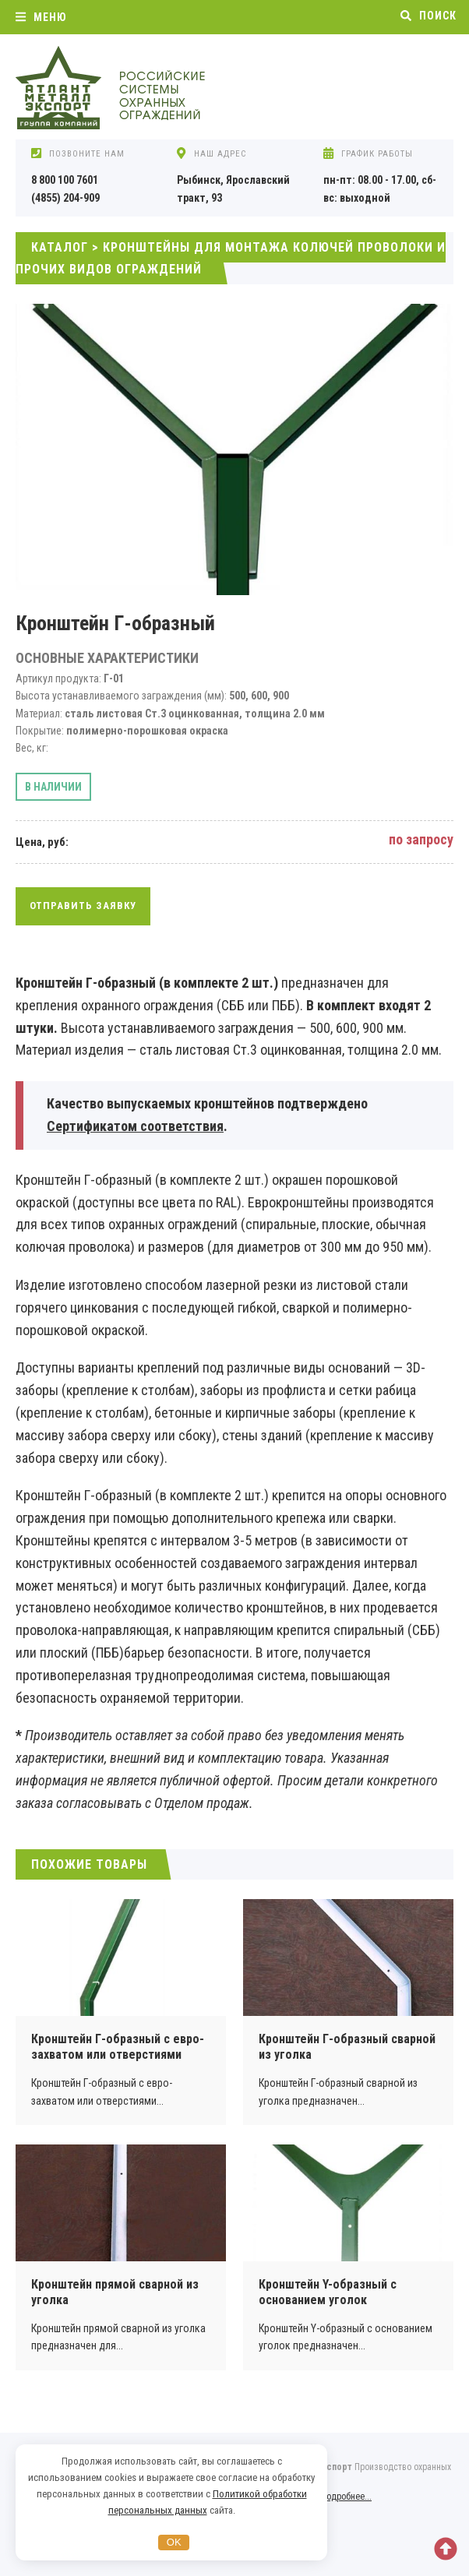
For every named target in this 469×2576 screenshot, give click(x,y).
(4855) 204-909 (65, 198)
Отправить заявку (83, 905)
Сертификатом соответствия (135, 1126)
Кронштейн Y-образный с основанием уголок (328, 2292)
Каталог (59, 247)
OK (174, 2542)
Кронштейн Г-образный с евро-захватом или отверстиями (117, 2047)
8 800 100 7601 (64, 180)
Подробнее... (346, 2496)
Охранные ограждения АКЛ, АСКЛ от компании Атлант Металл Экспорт (132, 89)
